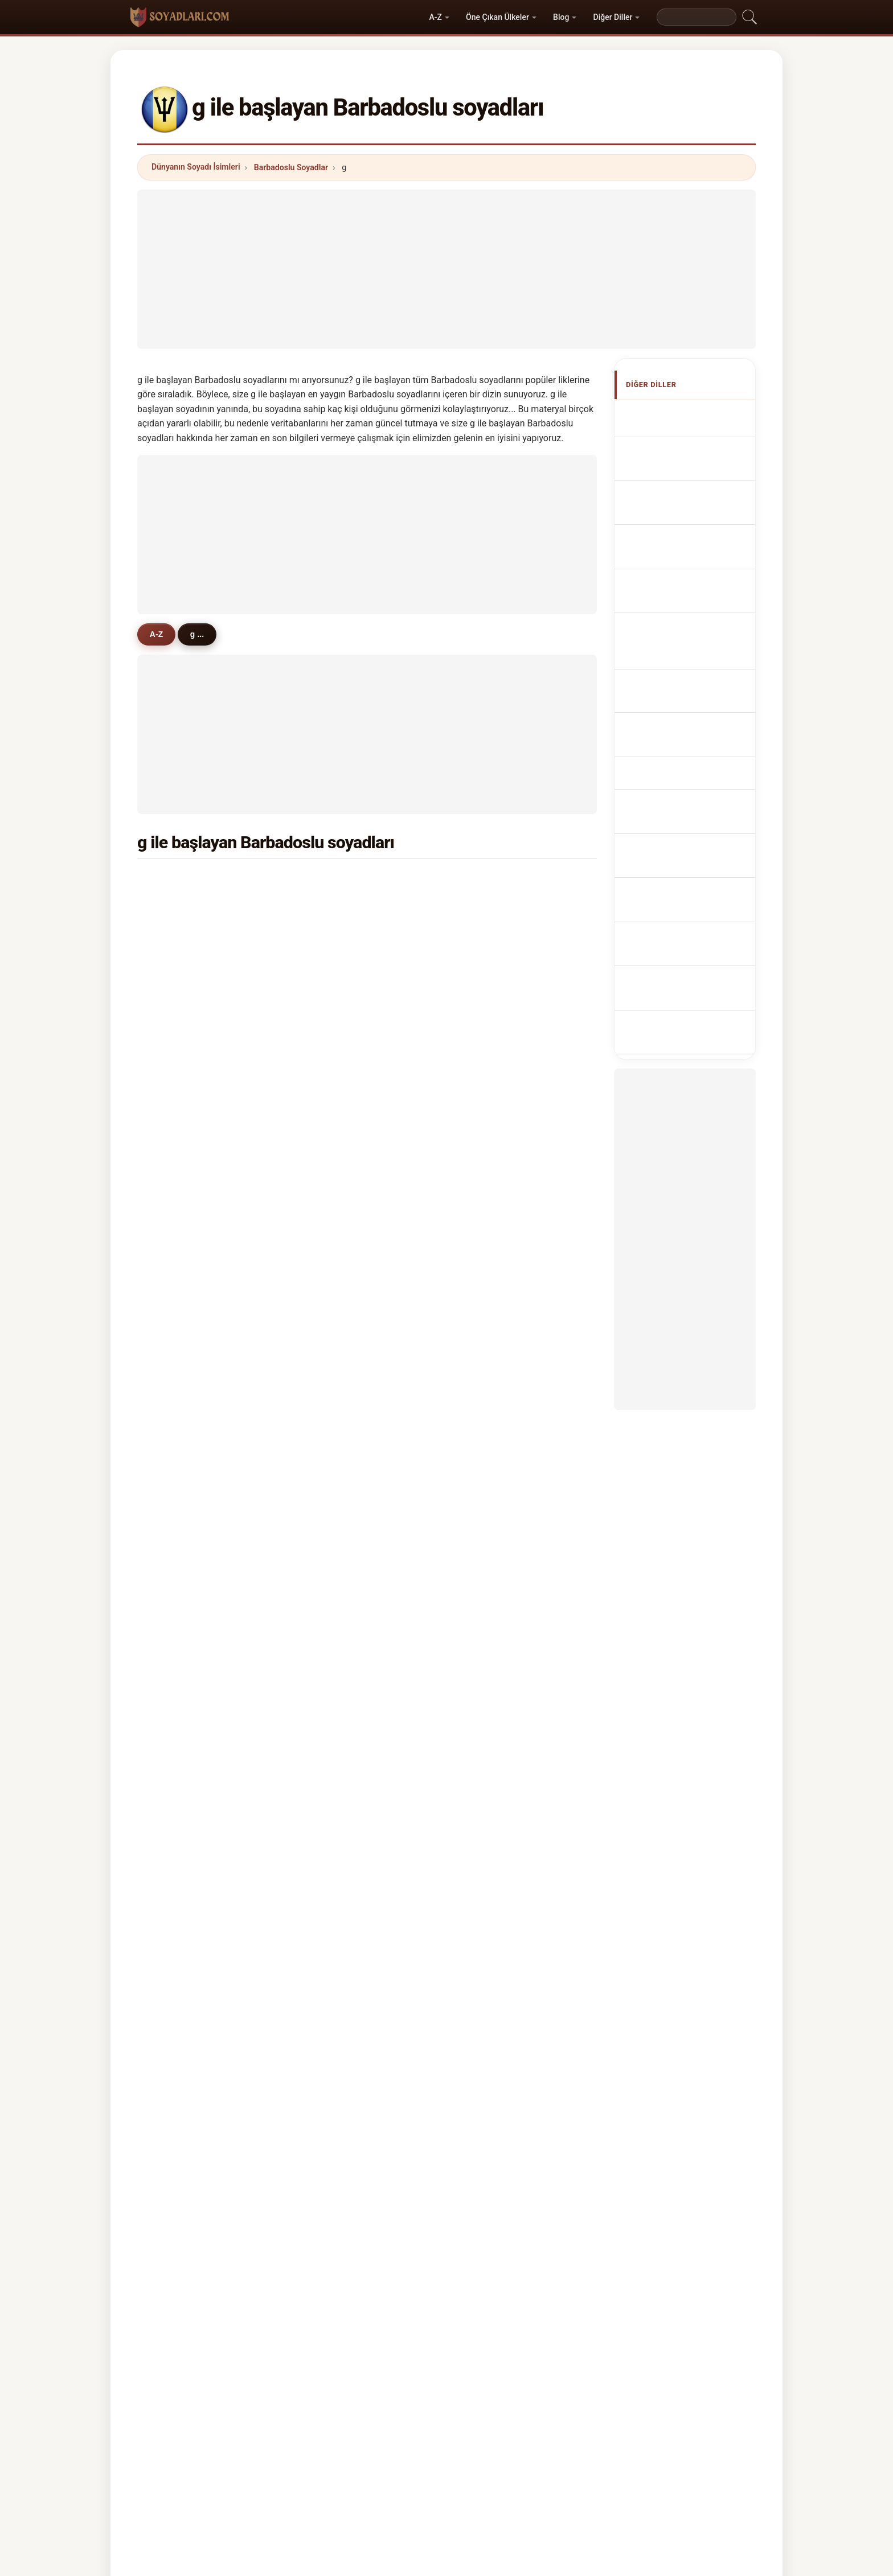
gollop (179, 1102)
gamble (494, 1074)
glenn (490, 1461)
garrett (336, 1212)
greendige (342, 1268)
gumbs (493, 1489)
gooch (179, 1379)
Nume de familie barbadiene (681, 759)
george (181, 1129)
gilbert (492, 1351)
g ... (203, 634)
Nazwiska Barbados (690, 604)
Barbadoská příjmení (692, 657)
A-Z (435, 17)
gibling (493, 1406)
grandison (186, 1185)
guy (174, 1351)
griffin (491, 1212)
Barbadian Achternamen (672, 630)
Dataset (543, 2418)
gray (175, 1406)
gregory (182, 1296)
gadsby (337, 1323)
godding (495, 1296)
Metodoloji (307, 2418)
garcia (335, 1240)
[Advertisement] (446, 269)
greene (336, 936)
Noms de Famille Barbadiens (682, 462)
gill (329, 908)
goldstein (341, 1489)
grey (488, 1711)
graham (338, 992)
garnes (336, 1102)
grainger (183, 1544)
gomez (493, 1572)
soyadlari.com (446, 2373)
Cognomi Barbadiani (691, 522)
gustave (182, 1793)
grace (178, 1212)
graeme (182, 1627)
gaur (176, 1683)
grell (332, 1544)
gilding (180, 1572)
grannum (497, 1047)
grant (177, 936)
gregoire (339, 1406)
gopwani (183, 1738)
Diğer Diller (613, 17)
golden (493, 1517)
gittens (336, 881)
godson (181, 1268)
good (489, 1655)
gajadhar (496, 1268)
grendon (339, 1517)
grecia (179, 1711)
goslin (335, 1711)
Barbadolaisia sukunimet (676, 705)
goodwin (340, 1627)
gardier (493, 1683)
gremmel (340, 1351)
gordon (493, 1157)
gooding (495, 936)
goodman (341, 1019)
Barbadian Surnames (692, 436)
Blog (561, 17)
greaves (182, 908)
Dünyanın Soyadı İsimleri (195, 166)
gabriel (336, 1434)
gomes (180, 1240)
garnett (493, 1379)
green (178, 992)
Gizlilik (592, 2418)
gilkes (178, 1019)
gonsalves (343, 1185)
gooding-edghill (510, 1323)
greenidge (499, 881)
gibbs (490, 992)
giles (332, 1129)
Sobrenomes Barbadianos (674, 576)
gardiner (183, 1323)
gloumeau (342, 1296)
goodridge (187, 964)
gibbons (183, 1047)
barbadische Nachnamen (674, 495)
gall (487, 1185)
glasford (339, 1572)
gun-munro (501, 1544)
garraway (341, 1379)
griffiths (495, 1627)
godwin (337, 1738)
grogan (337, 1655)
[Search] (696, 17)
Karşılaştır (487, 2418)
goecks (493, 1600)
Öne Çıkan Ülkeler (497, 17)
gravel (179, 1655)
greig (177, 1600)
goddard (339, 964)
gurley (179, 1461)
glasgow (339, 1074)
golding (181, 1517)
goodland (498, 1434)
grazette (339, 1047)
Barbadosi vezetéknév (694, 732)
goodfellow (344, 1683)
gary (488, 1738)
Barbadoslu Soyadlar (291, 167)
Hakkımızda (370, 2418)
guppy (179, 1489)
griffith (180, 881)
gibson (493, 908)
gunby (491, 1766)
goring (179, 1157)
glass (177, 1766)
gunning (339, 1461)
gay (486, 1129)
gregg (491, 1240)
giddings (184, 1434)
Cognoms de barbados (697, 547)
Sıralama (431, 2418)
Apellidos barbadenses (696, 415)
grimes (493, 1019)
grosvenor (187, 1074)
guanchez (342, 1600)
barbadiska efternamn (694, 786)
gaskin (492, 964)
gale (488, 1102)
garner (336, 1157)
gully (332, 1766)
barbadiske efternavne (695, 679)
